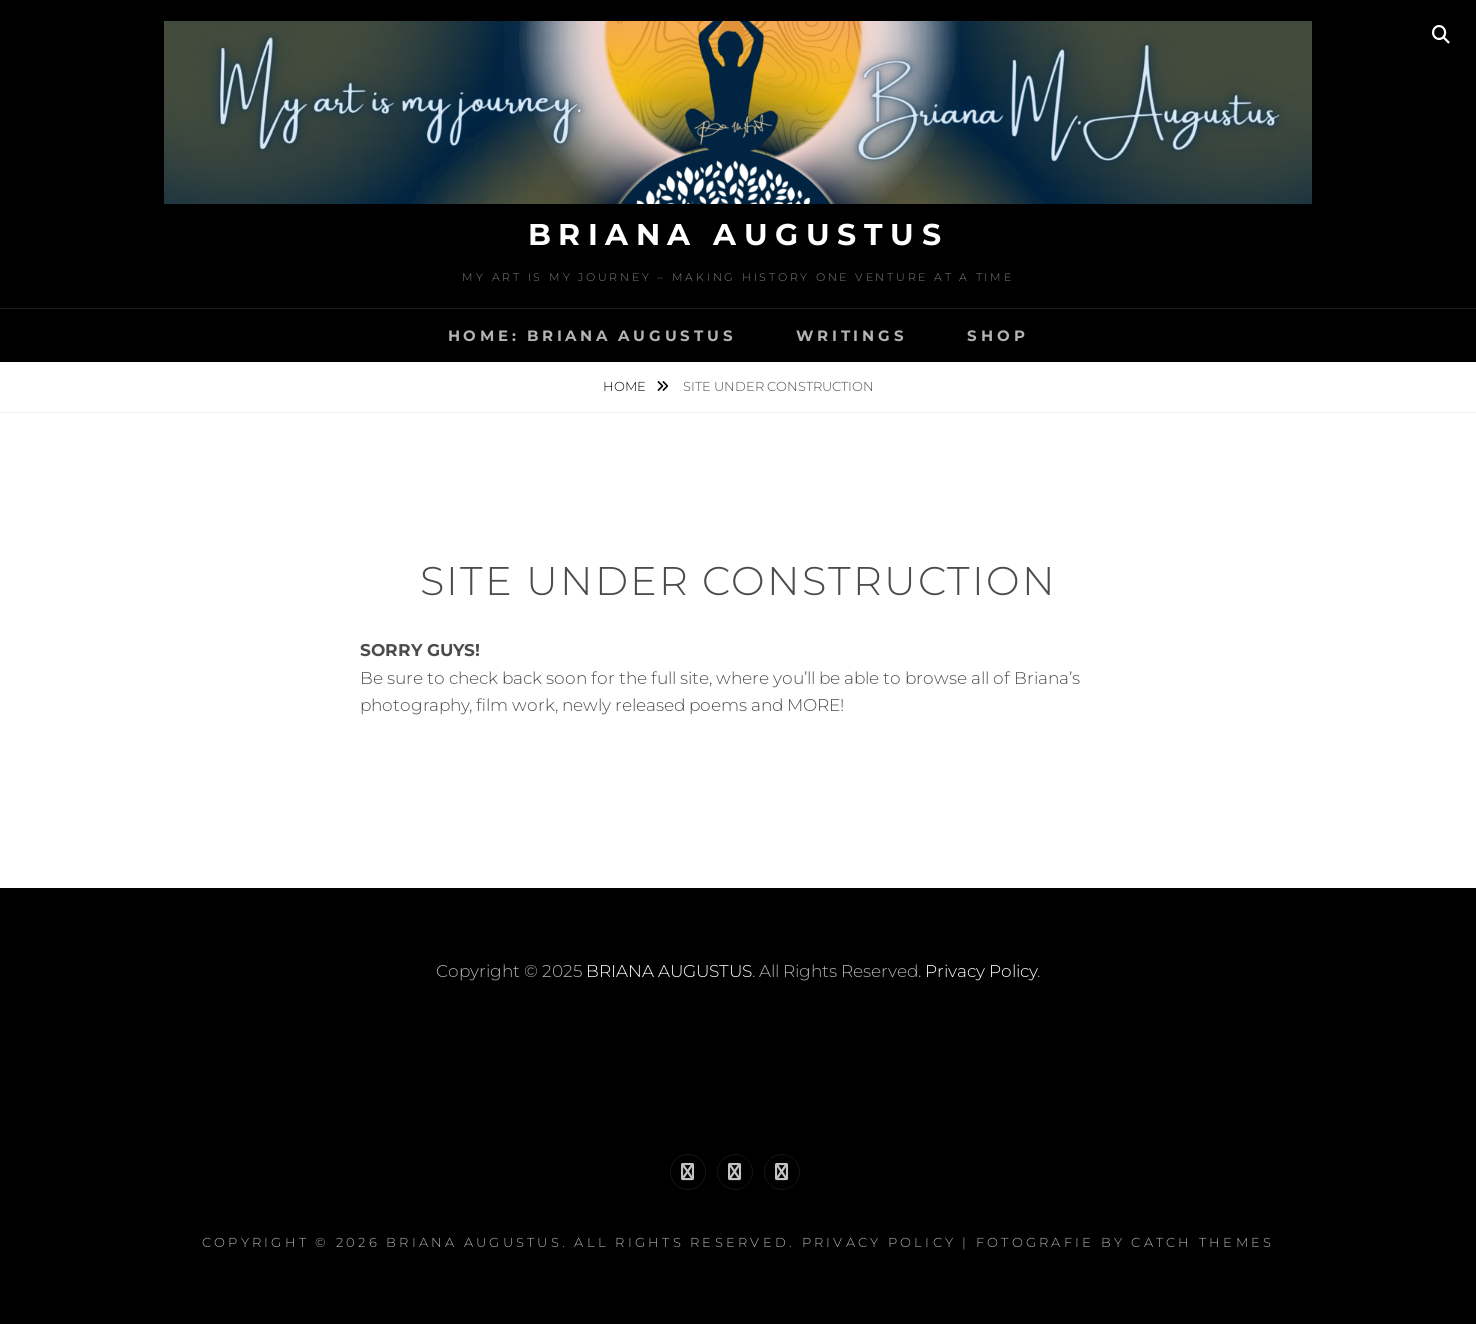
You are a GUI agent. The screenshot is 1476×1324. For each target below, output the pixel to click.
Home (626, 386)
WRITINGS (851, 335)
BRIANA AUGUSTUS (738, 234)
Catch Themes (1202, 1242)
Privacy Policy (981, 971)
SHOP (997, 335)
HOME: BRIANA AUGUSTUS (592, 335)
